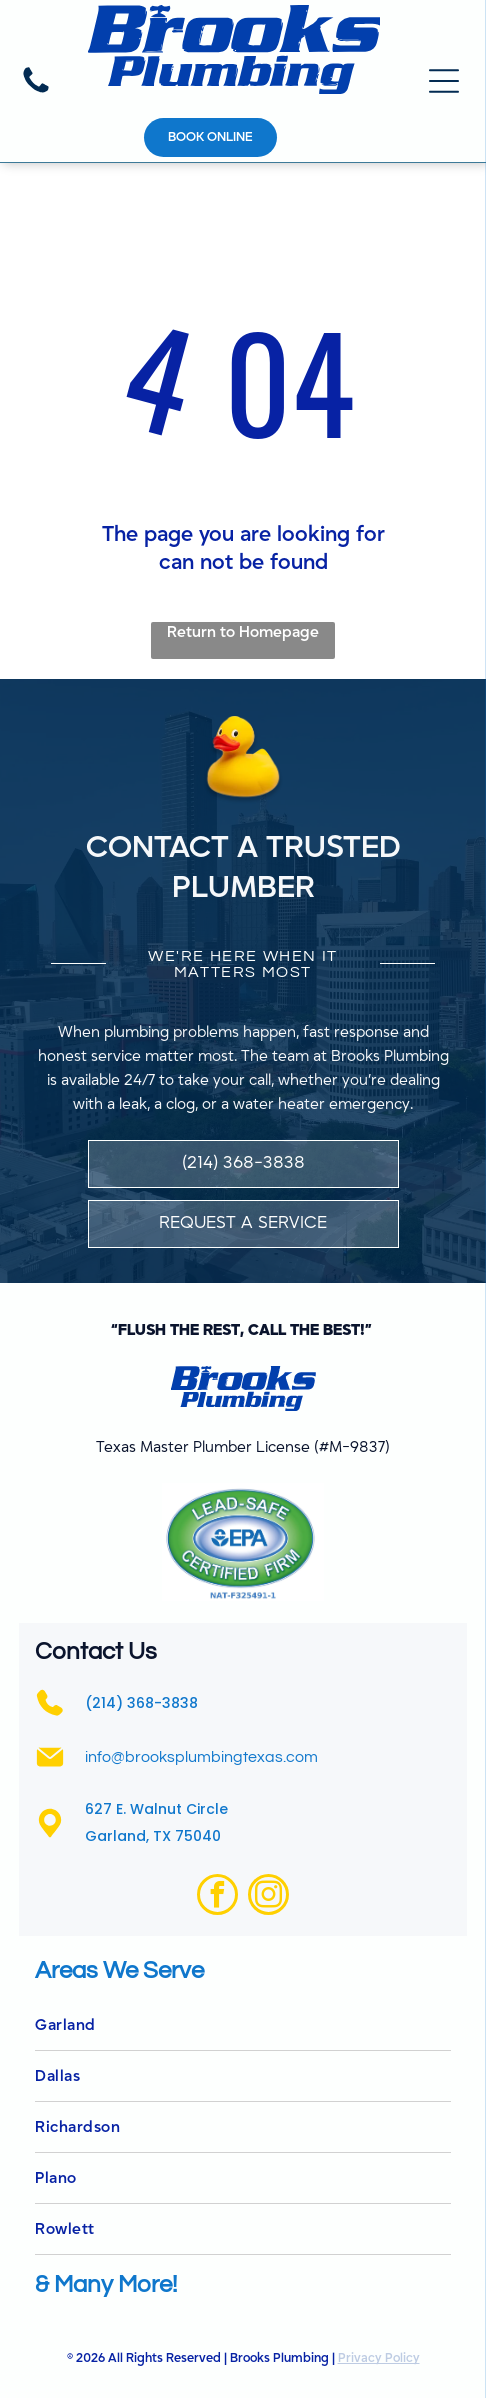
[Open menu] (444, 81)
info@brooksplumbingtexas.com (201, 1757)
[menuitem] (242, 2025)
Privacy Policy (379, 2358)
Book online (210, 137)
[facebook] (217, 1897)
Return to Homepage (243, 632)
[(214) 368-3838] (36, 92)
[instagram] (268, 1897)
